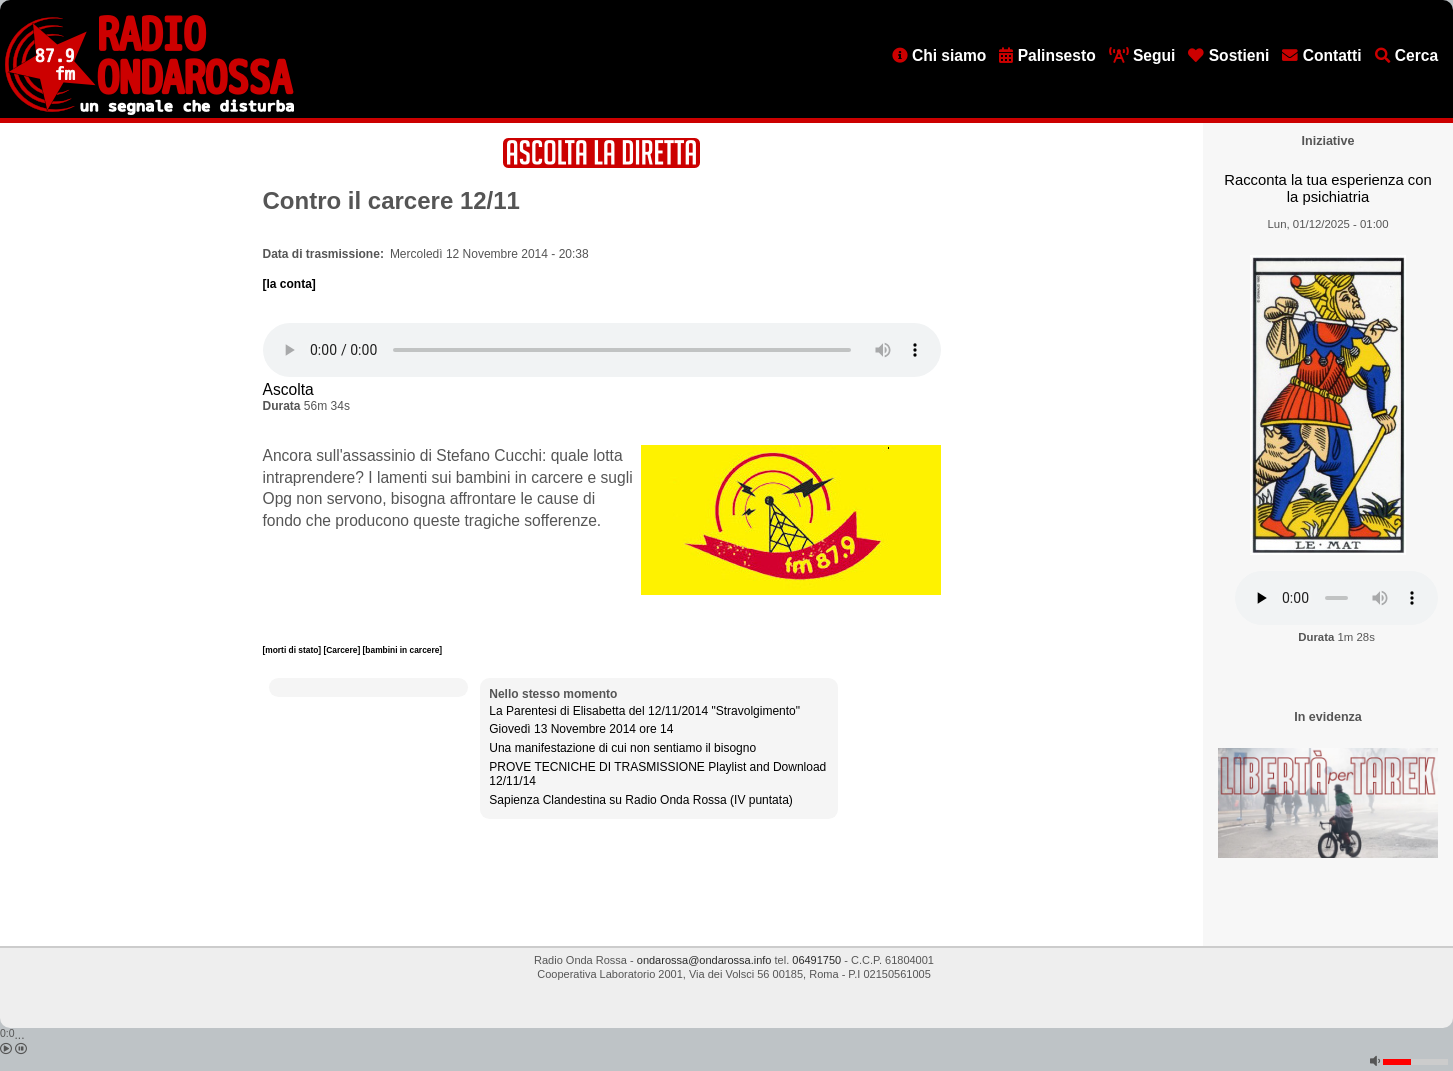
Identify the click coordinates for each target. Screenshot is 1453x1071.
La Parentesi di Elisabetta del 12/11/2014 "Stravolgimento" (644, 711)
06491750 (816, 960)
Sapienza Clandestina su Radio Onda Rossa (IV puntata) (641, 800)
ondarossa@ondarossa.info (704, 960)
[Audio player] (602, 350)
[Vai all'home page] (149, 111)
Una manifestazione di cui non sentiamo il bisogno (622, 748)
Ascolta (288, 389)
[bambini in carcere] (403, 650)
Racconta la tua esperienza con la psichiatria (1328, 188)
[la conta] (289, 284)
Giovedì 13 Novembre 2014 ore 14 (581, 729)
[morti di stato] (293, 650)
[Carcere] (342, 650)
